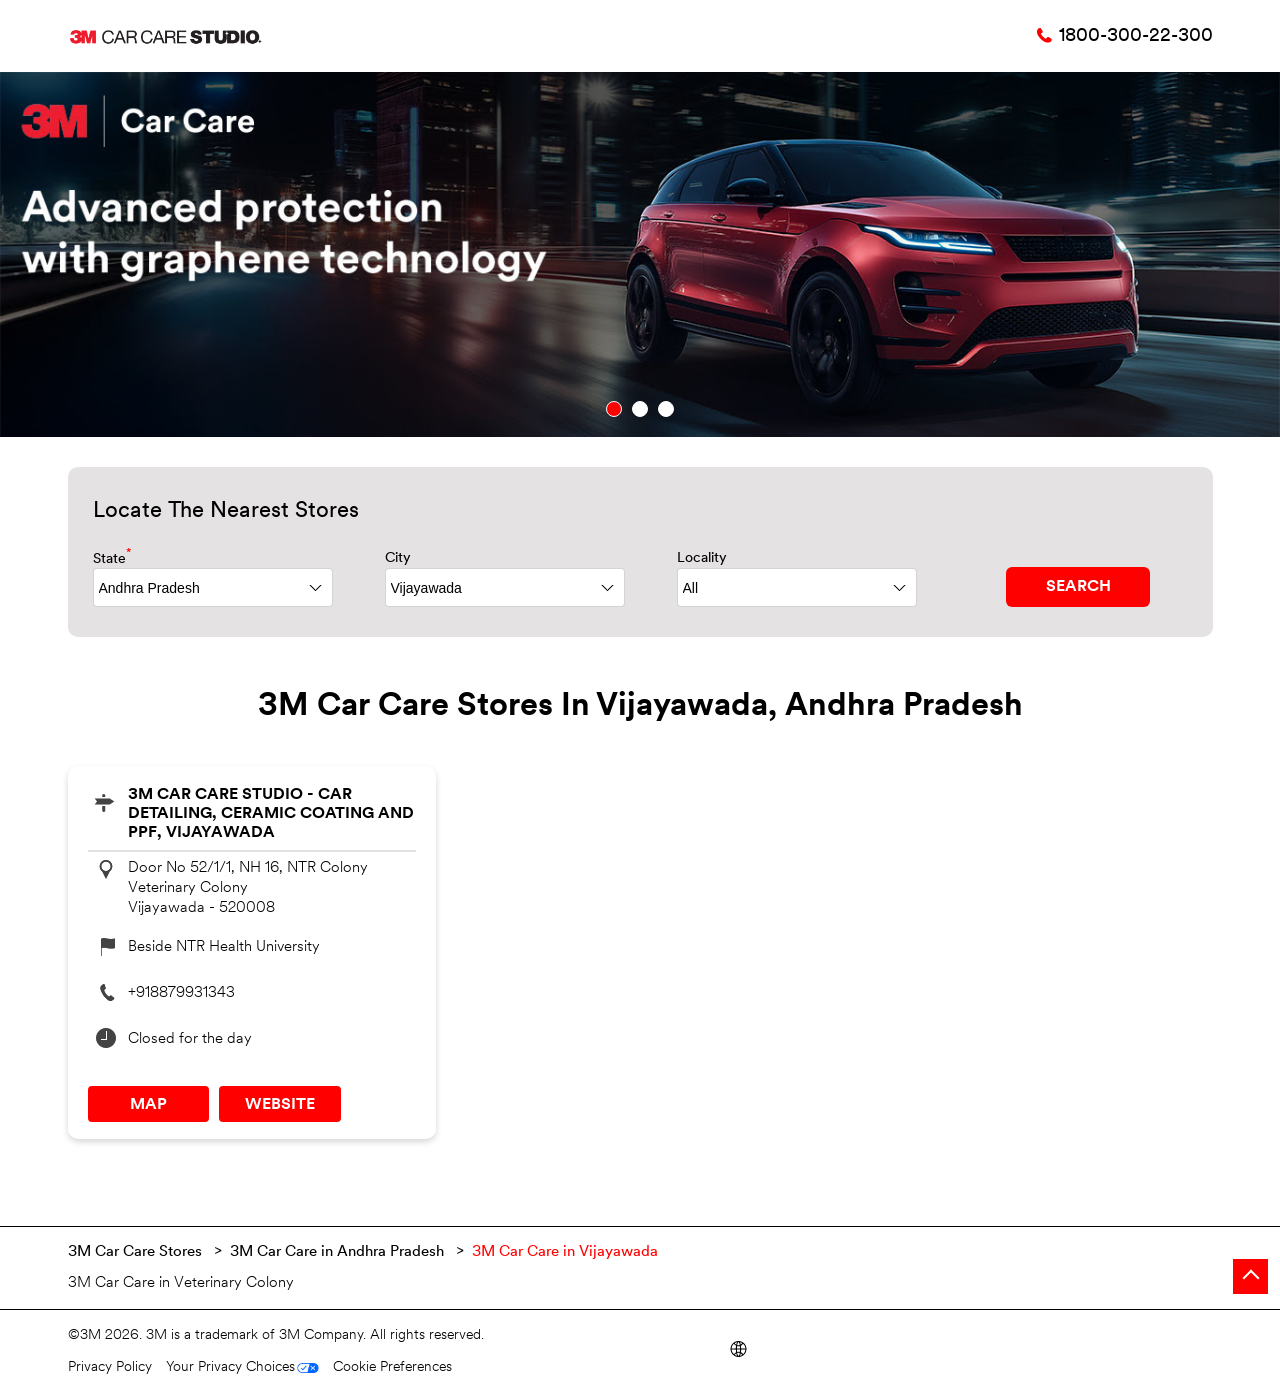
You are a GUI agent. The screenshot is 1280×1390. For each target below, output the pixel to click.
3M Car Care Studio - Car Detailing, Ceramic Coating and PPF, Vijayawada (271, 814)
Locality (702, 558)
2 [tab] (640, 409)
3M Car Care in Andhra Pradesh (337, 1252)
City (398, 558)
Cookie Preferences (392, 1367)
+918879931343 (181, 993)
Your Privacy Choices (230, 1367)
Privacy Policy (110, 1367)
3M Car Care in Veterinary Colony (181, 1283)
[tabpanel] (640, 254)
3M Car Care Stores (137, 1252)
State (112, 557)
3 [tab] (666, 409)
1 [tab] (614, 409)
